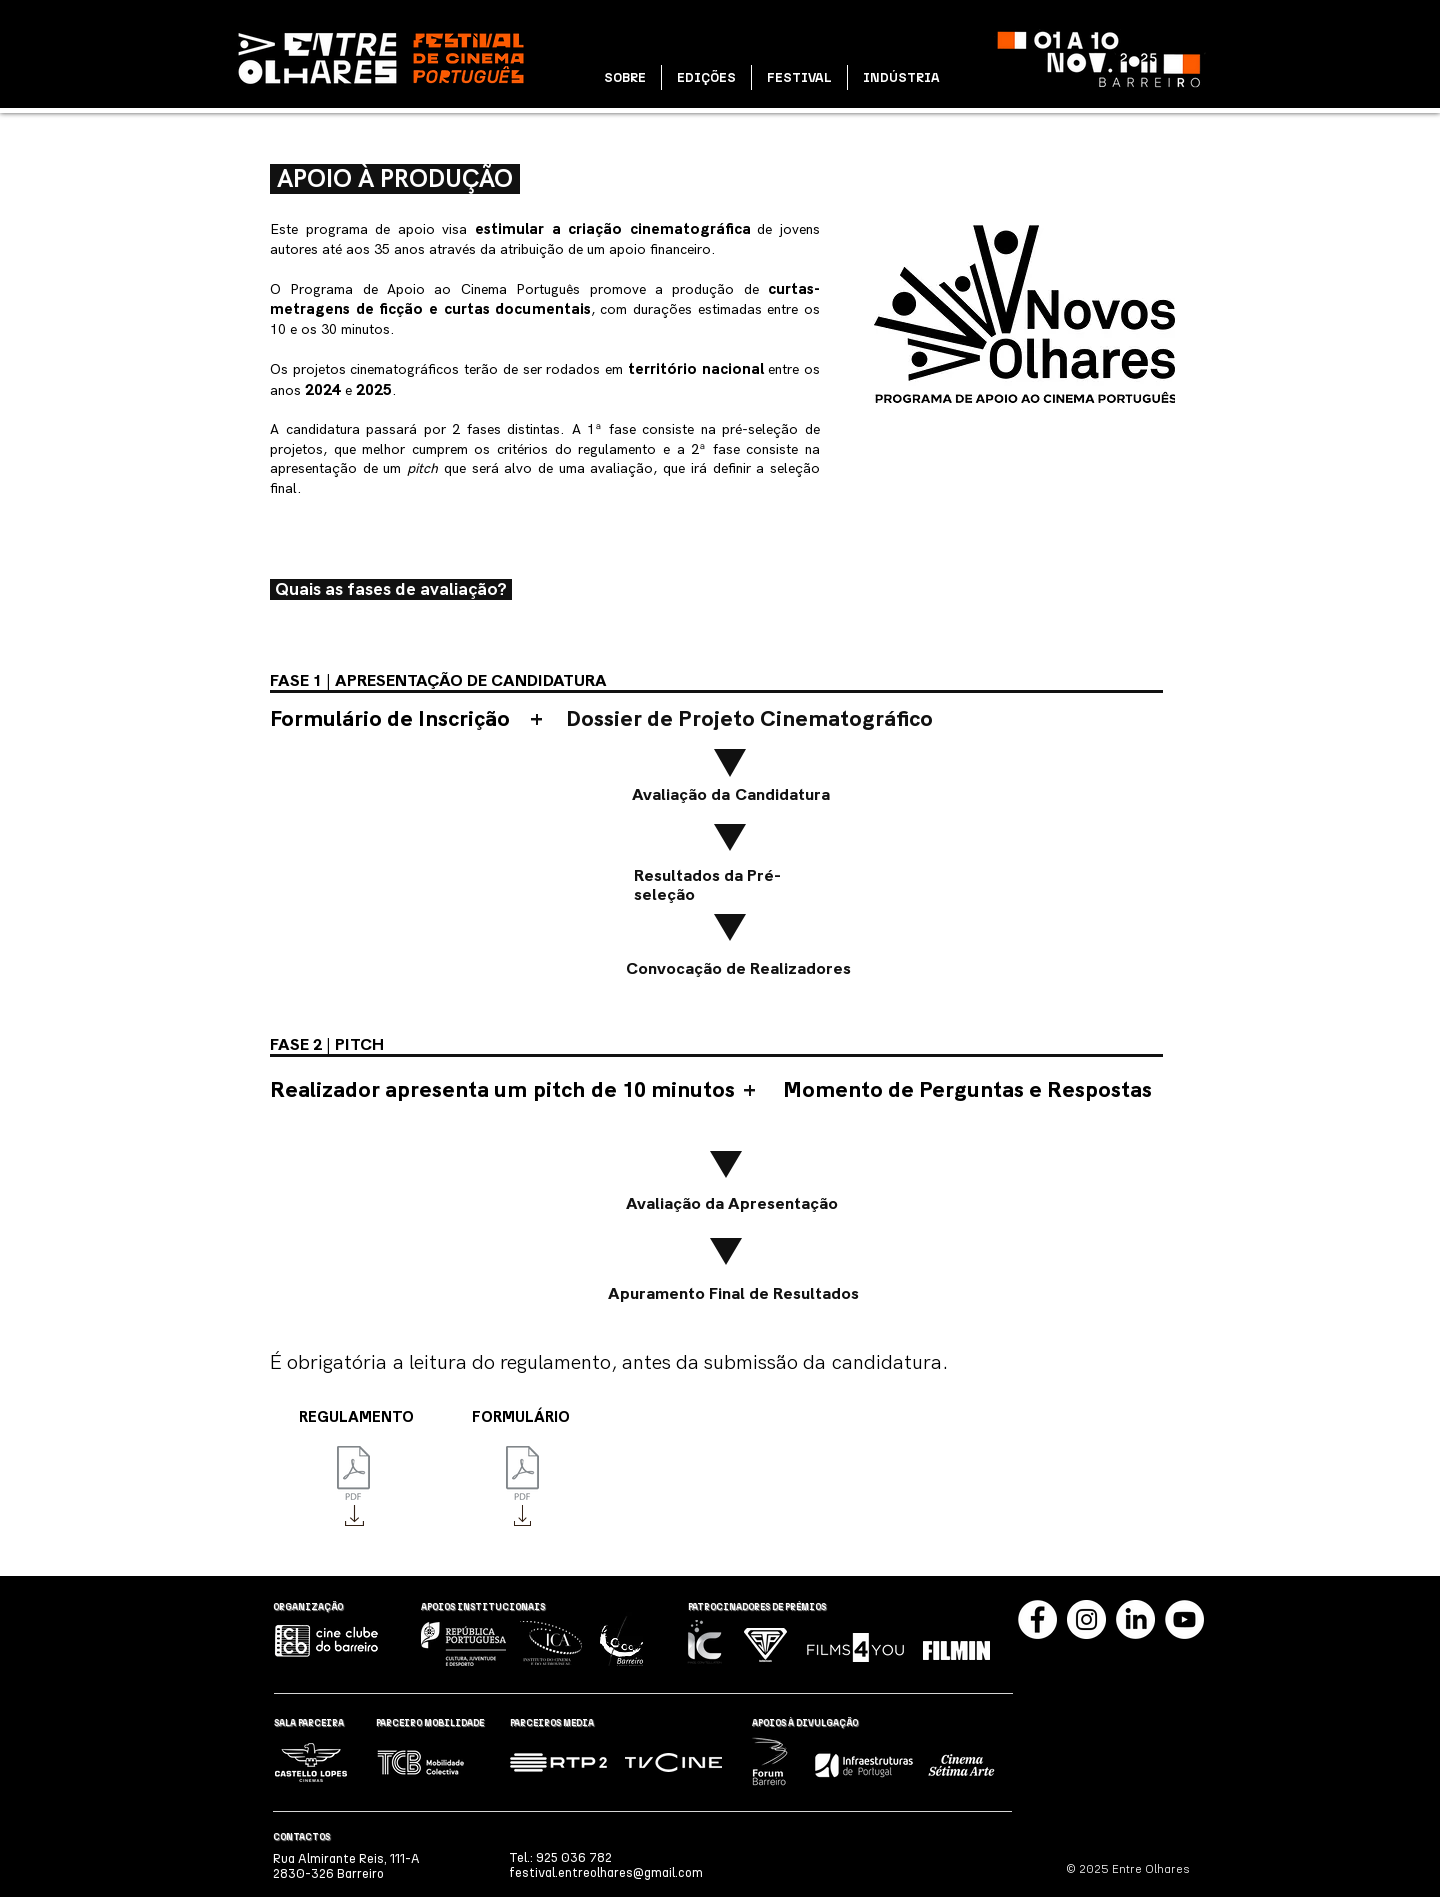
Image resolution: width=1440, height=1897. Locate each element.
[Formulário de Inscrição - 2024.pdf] (522, 1475)
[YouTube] (1184, 1619)
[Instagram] (1086, 1619)
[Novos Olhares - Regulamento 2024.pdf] (353, 1475)
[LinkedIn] (1135, 1619)
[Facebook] (1037, 1619)
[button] (625, 77)
